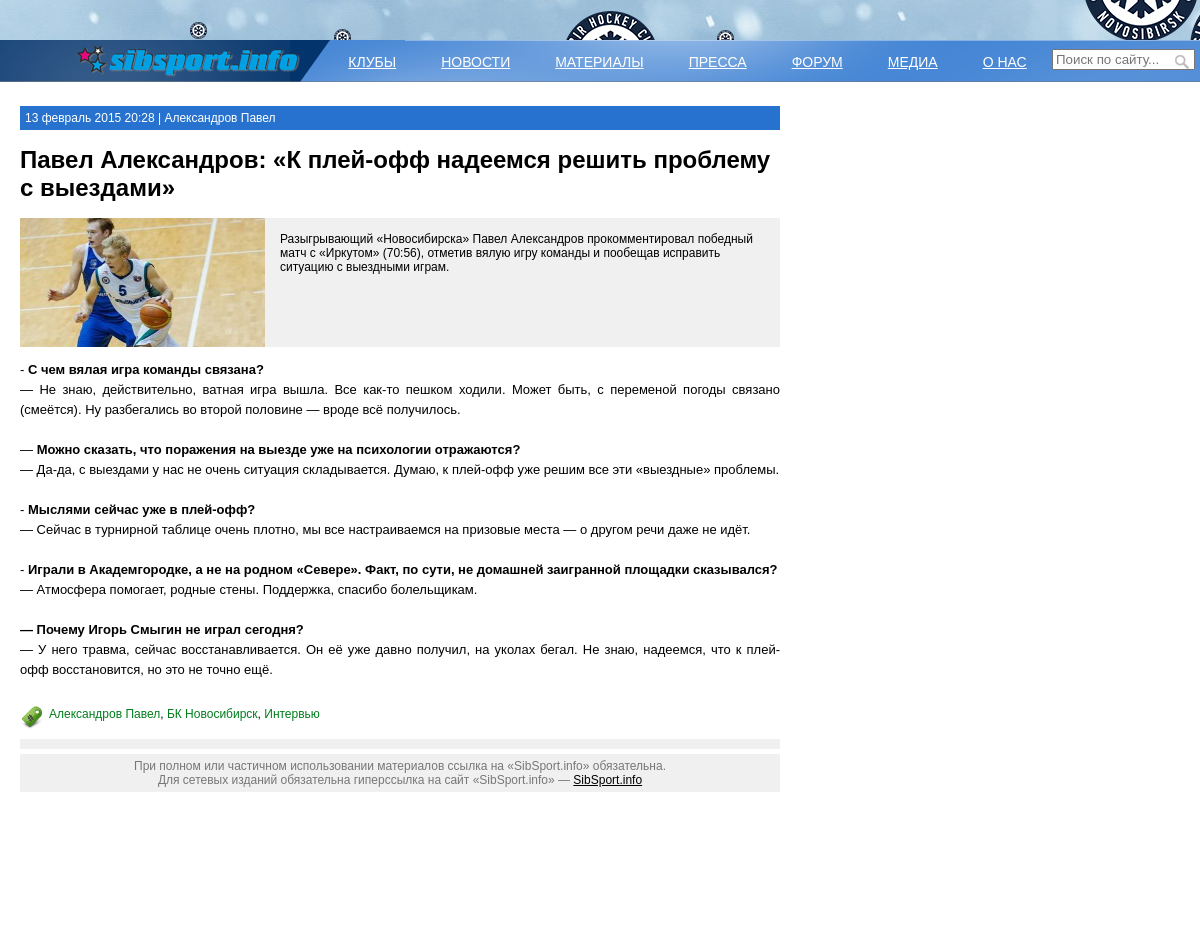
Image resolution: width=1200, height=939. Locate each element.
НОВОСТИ (475, 62)
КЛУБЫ (372, 62)
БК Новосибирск (212, 714)
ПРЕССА (718, 62)
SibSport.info (607, 780)
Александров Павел (104, 714)
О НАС (1005, 62)
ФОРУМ (817, 62)
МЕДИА (913, 62)
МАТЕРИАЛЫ (599, 62)
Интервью (292, 714)
